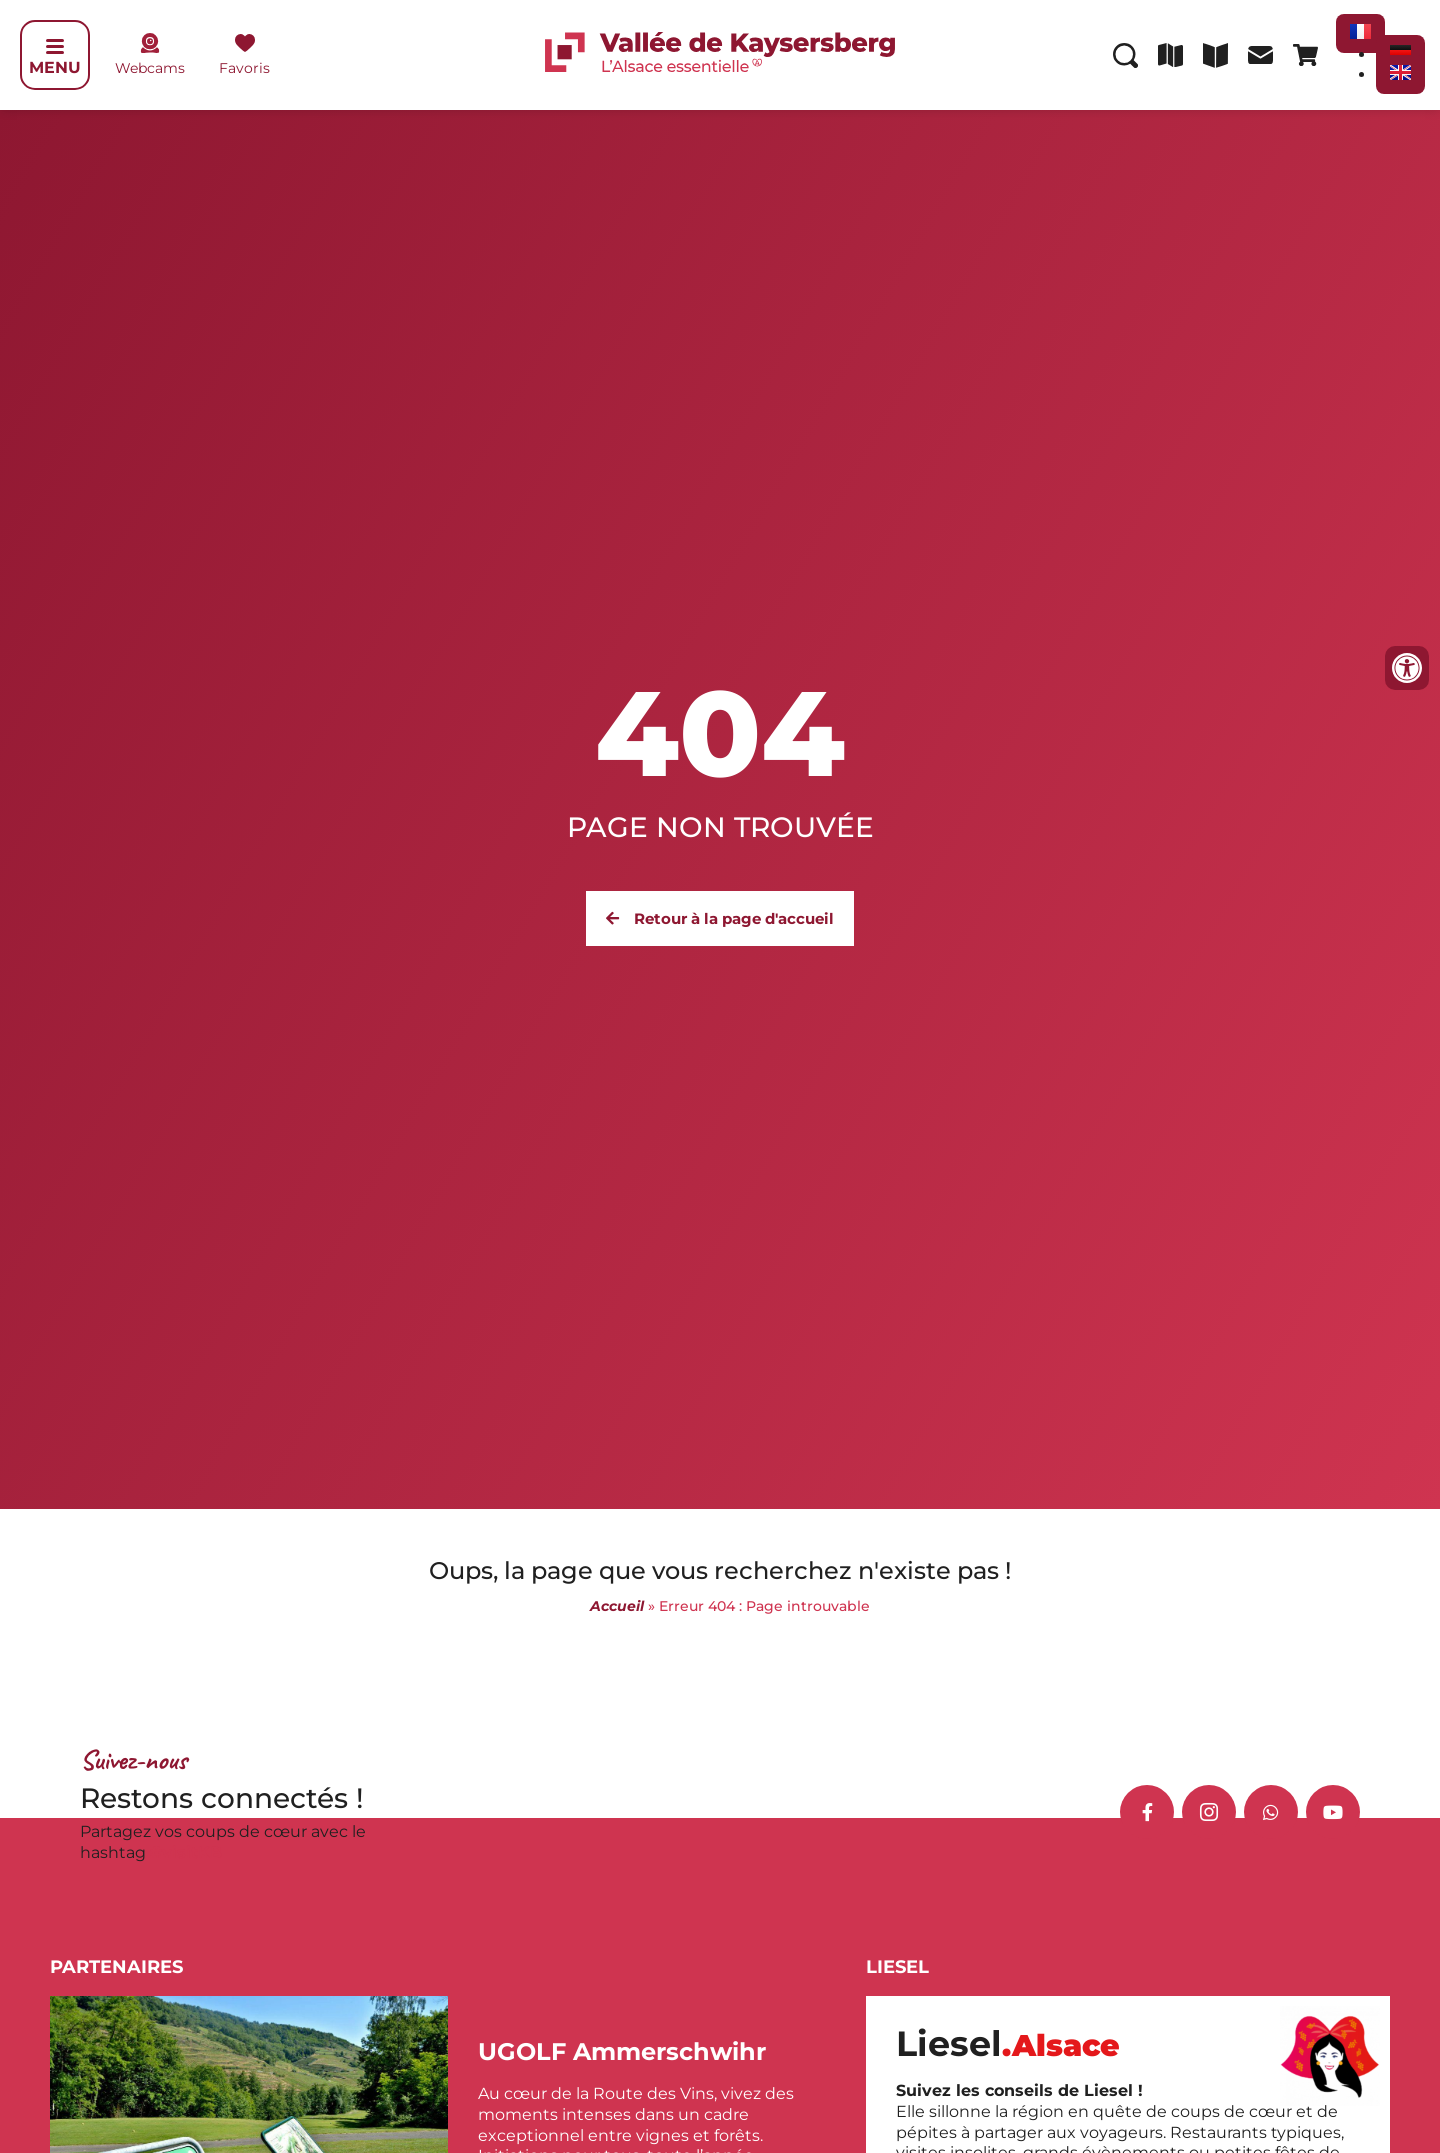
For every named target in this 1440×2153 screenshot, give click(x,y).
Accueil (617, 1606)
